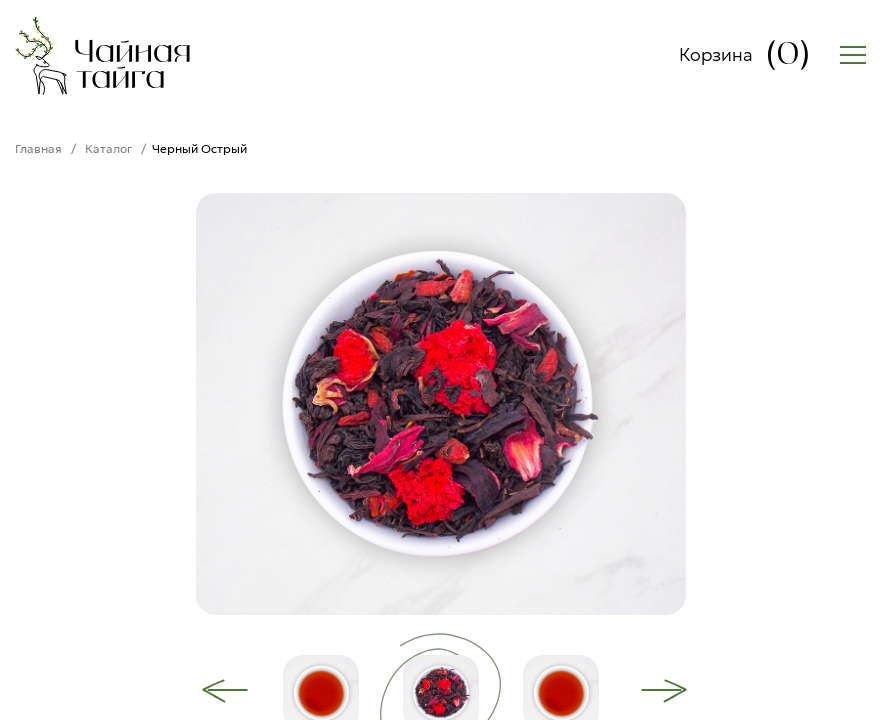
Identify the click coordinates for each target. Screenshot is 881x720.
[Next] (664, 691)
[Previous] (225, 691)
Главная (38, 148)
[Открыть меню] (853, 55)
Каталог (108, 148)
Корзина (744, 55)
